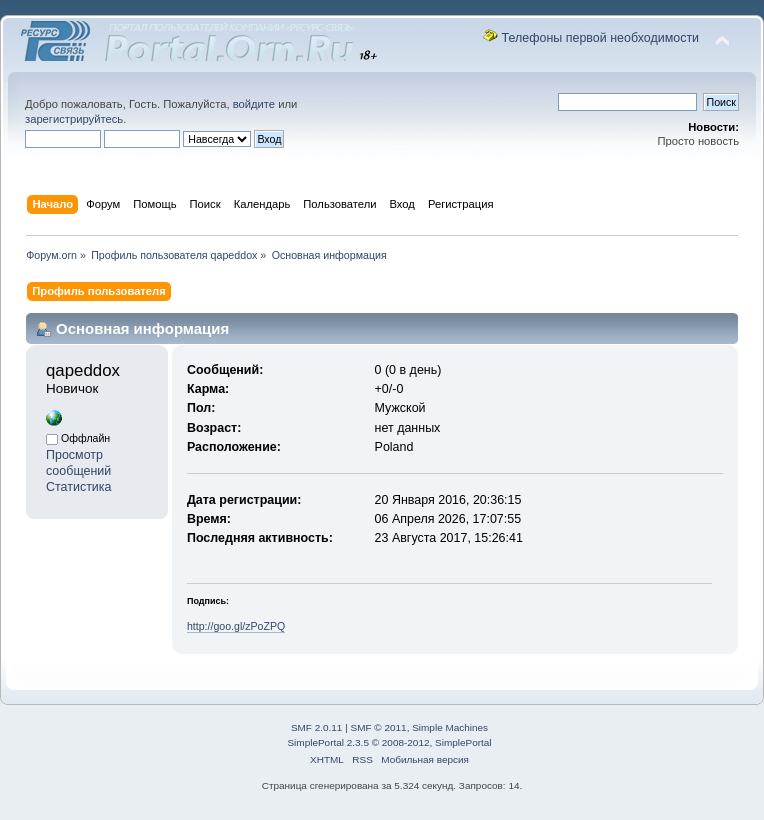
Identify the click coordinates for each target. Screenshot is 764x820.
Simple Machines (450, 727)
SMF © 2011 (379, 727)
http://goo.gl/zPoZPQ (236, 626)
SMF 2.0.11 (317, 727)
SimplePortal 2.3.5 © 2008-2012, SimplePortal (389, 742)
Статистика (79, 487)
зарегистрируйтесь (74, 119)
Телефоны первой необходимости (601, 38)
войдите (254, 104)
